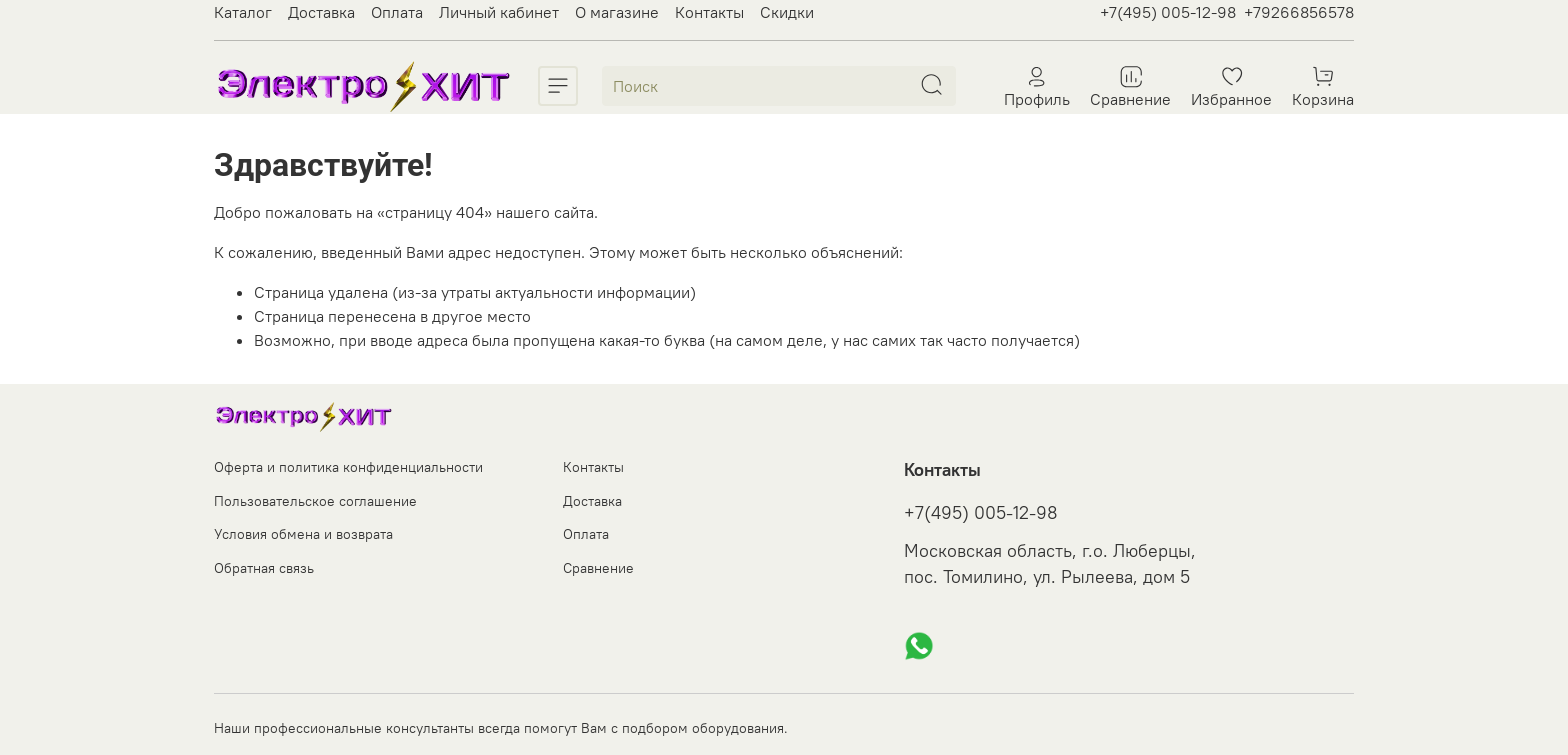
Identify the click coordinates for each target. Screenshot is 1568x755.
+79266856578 (1299, 12)
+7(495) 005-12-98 (1168, 12)
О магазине (617, 12)
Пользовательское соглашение (315, 501)
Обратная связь (264, 568)
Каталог (243, 12)
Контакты (709, 12)
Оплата (397, 12)
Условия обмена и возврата (303, 534)
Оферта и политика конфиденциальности (348, 467)
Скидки (787, 12)
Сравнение (598, 568)
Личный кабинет (499, 12)
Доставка (321, 12)
